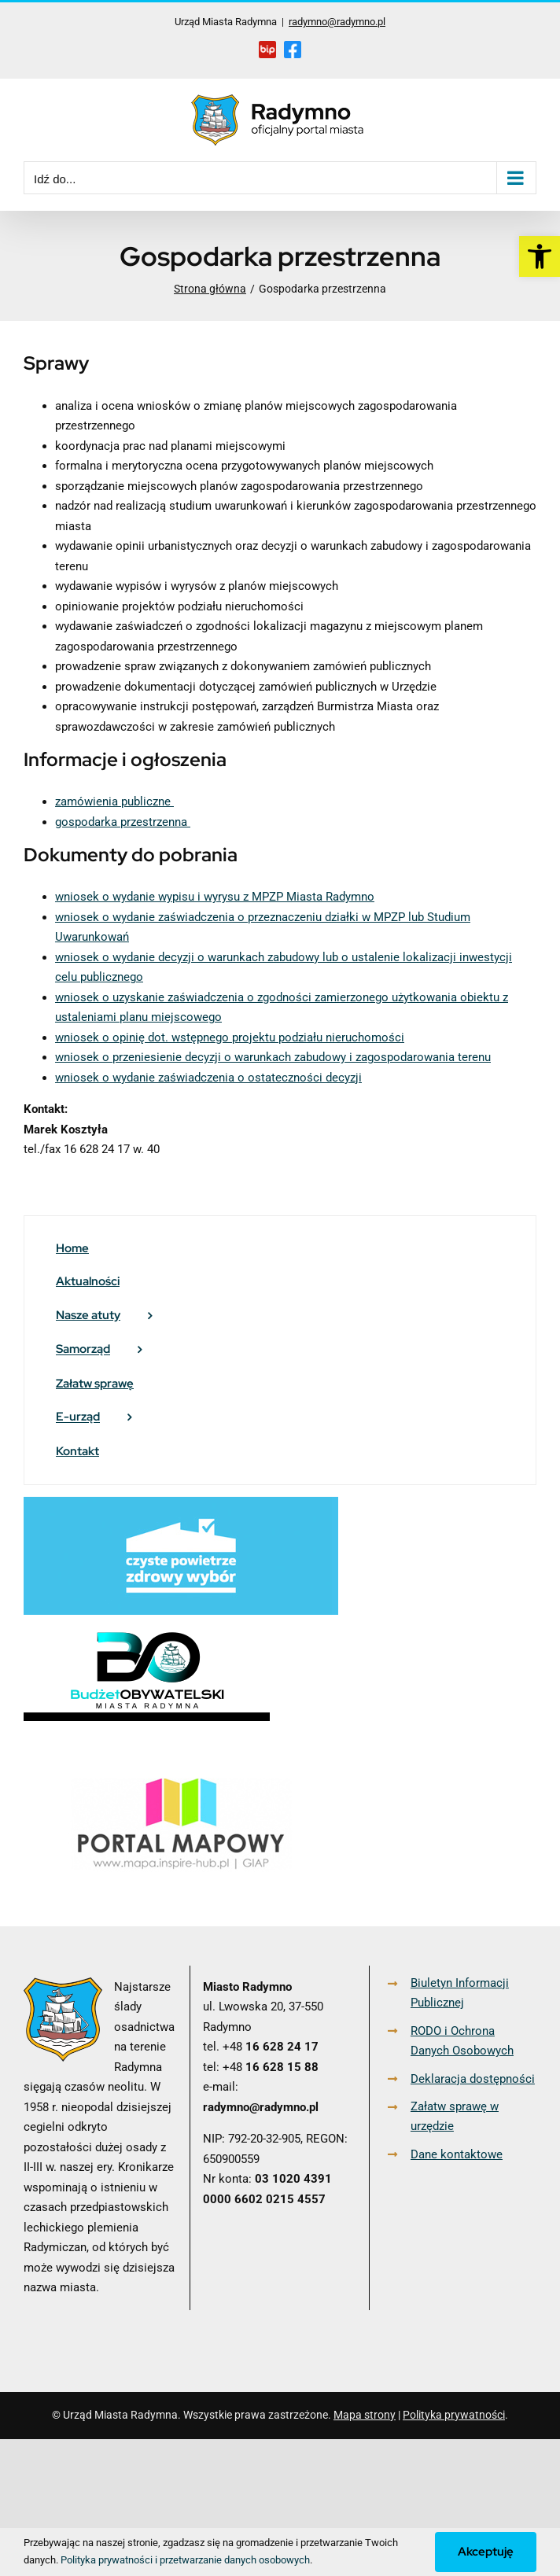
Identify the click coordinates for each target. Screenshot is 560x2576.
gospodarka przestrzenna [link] (122, 822)
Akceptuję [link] (486, 2551)
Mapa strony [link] (364, 2414)
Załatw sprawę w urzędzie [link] (455, 2116)
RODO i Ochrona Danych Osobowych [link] (462, 2041)
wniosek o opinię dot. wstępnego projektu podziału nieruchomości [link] (229, 1037)
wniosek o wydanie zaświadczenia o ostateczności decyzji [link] (208, 1078)
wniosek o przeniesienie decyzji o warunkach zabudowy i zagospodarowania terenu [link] (273, 1057)
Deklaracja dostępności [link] (473, 2079)
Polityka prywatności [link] (454, 2414)
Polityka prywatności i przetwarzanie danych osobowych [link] (185, 2560)
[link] (539, 256)
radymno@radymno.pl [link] (337, 22)
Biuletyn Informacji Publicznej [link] (460, 1993)
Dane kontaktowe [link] (457, 2154)
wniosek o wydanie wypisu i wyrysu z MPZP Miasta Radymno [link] (214, 897)
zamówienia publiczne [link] (114, 801)
